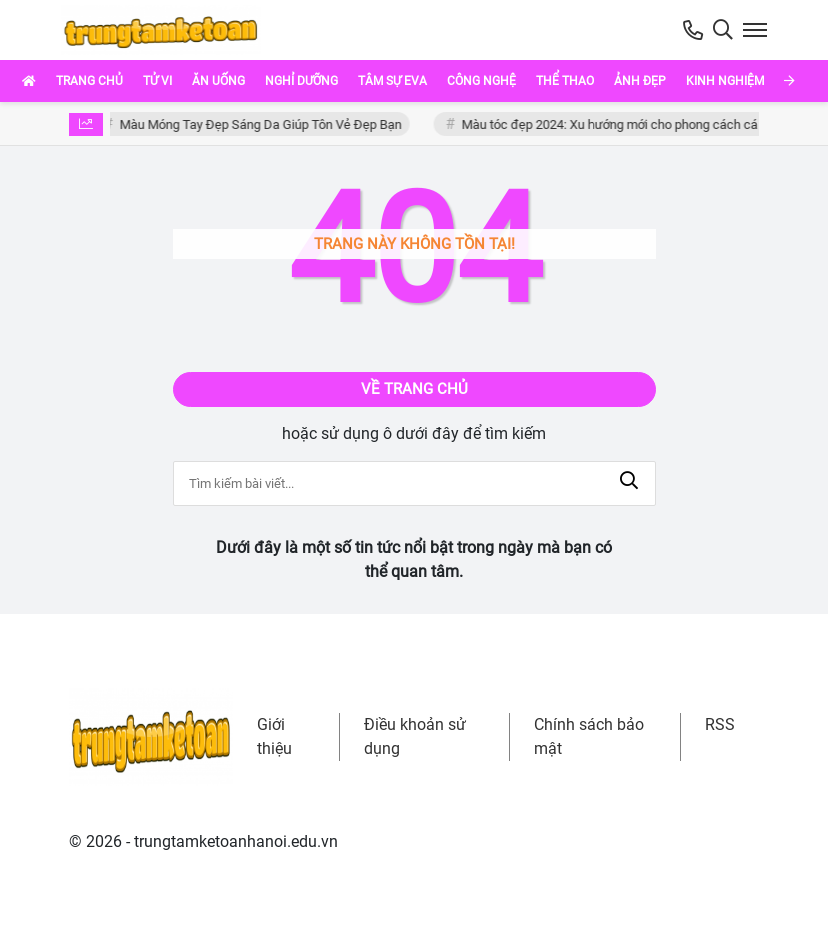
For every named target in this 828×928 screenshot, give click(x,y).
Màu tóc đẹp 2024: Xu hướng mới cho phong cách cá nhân (629, 124)
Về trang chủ (414, 389)
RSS (720, 724)
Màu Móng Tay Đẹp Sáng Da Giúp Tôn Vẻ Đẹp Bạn (265, 124)
